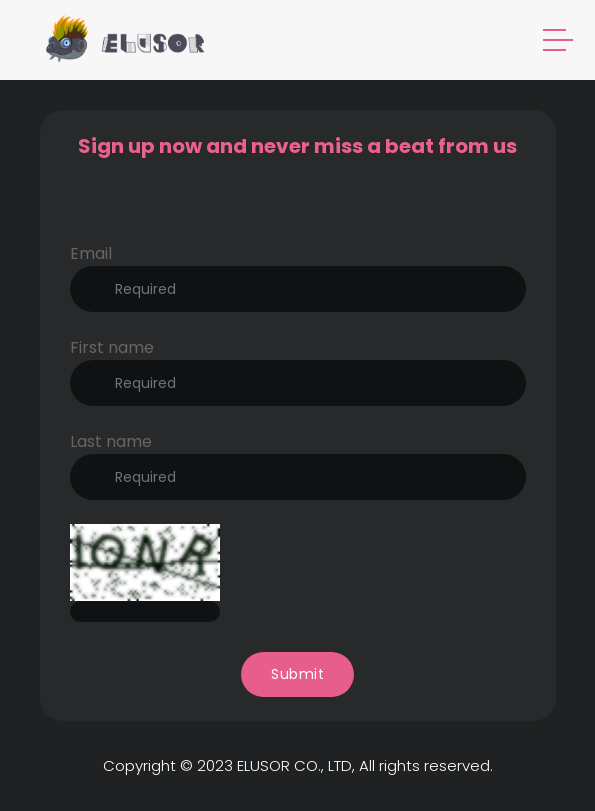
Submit (297, 674)
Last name (111, 441)
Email (91, 253)
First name (112, 347)
